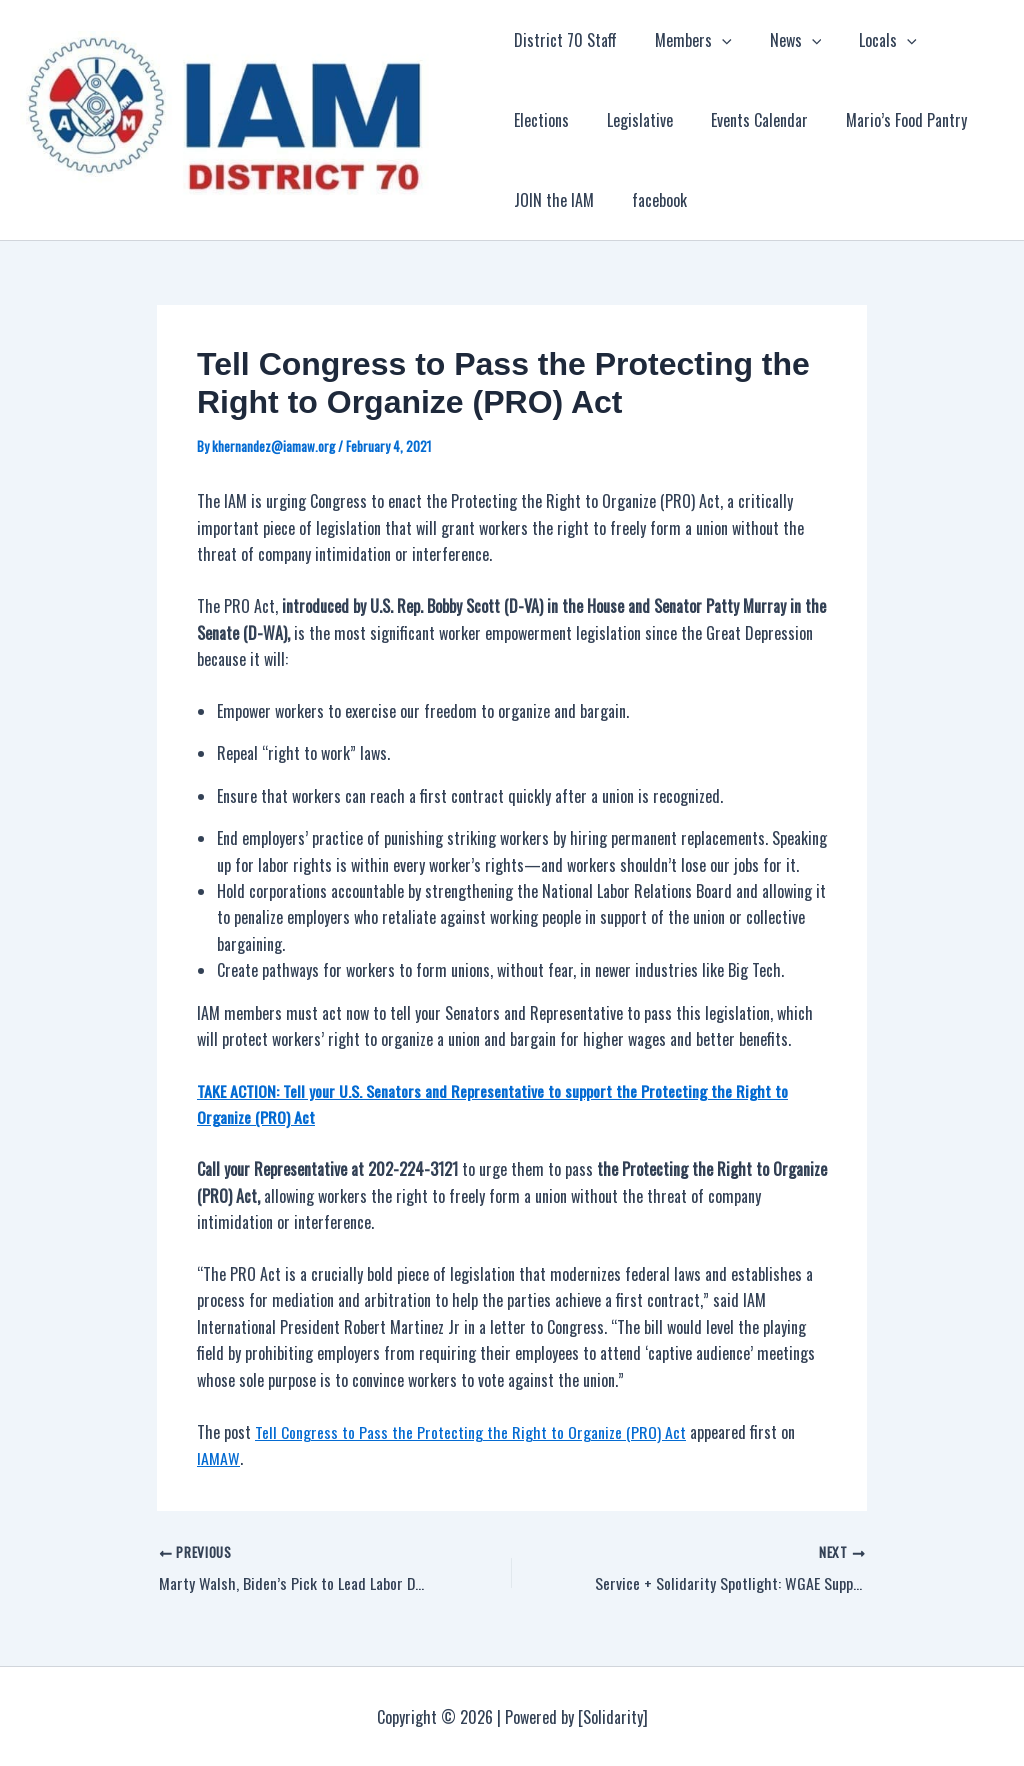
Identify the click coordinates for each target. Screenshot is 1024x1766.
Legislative (547, 120)
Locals (870, 40)
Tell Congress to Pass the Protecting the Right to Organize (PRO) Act (470, 1431)
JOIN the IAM (934, 120)
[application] (716, 40)
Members (687, 40)
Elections (958, 40)
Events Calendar (660, 120)
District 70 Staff (565, 40)
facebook (541, 200)
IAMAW (218, 1457)
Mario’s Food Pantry (801, 120)
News (784, 40)
